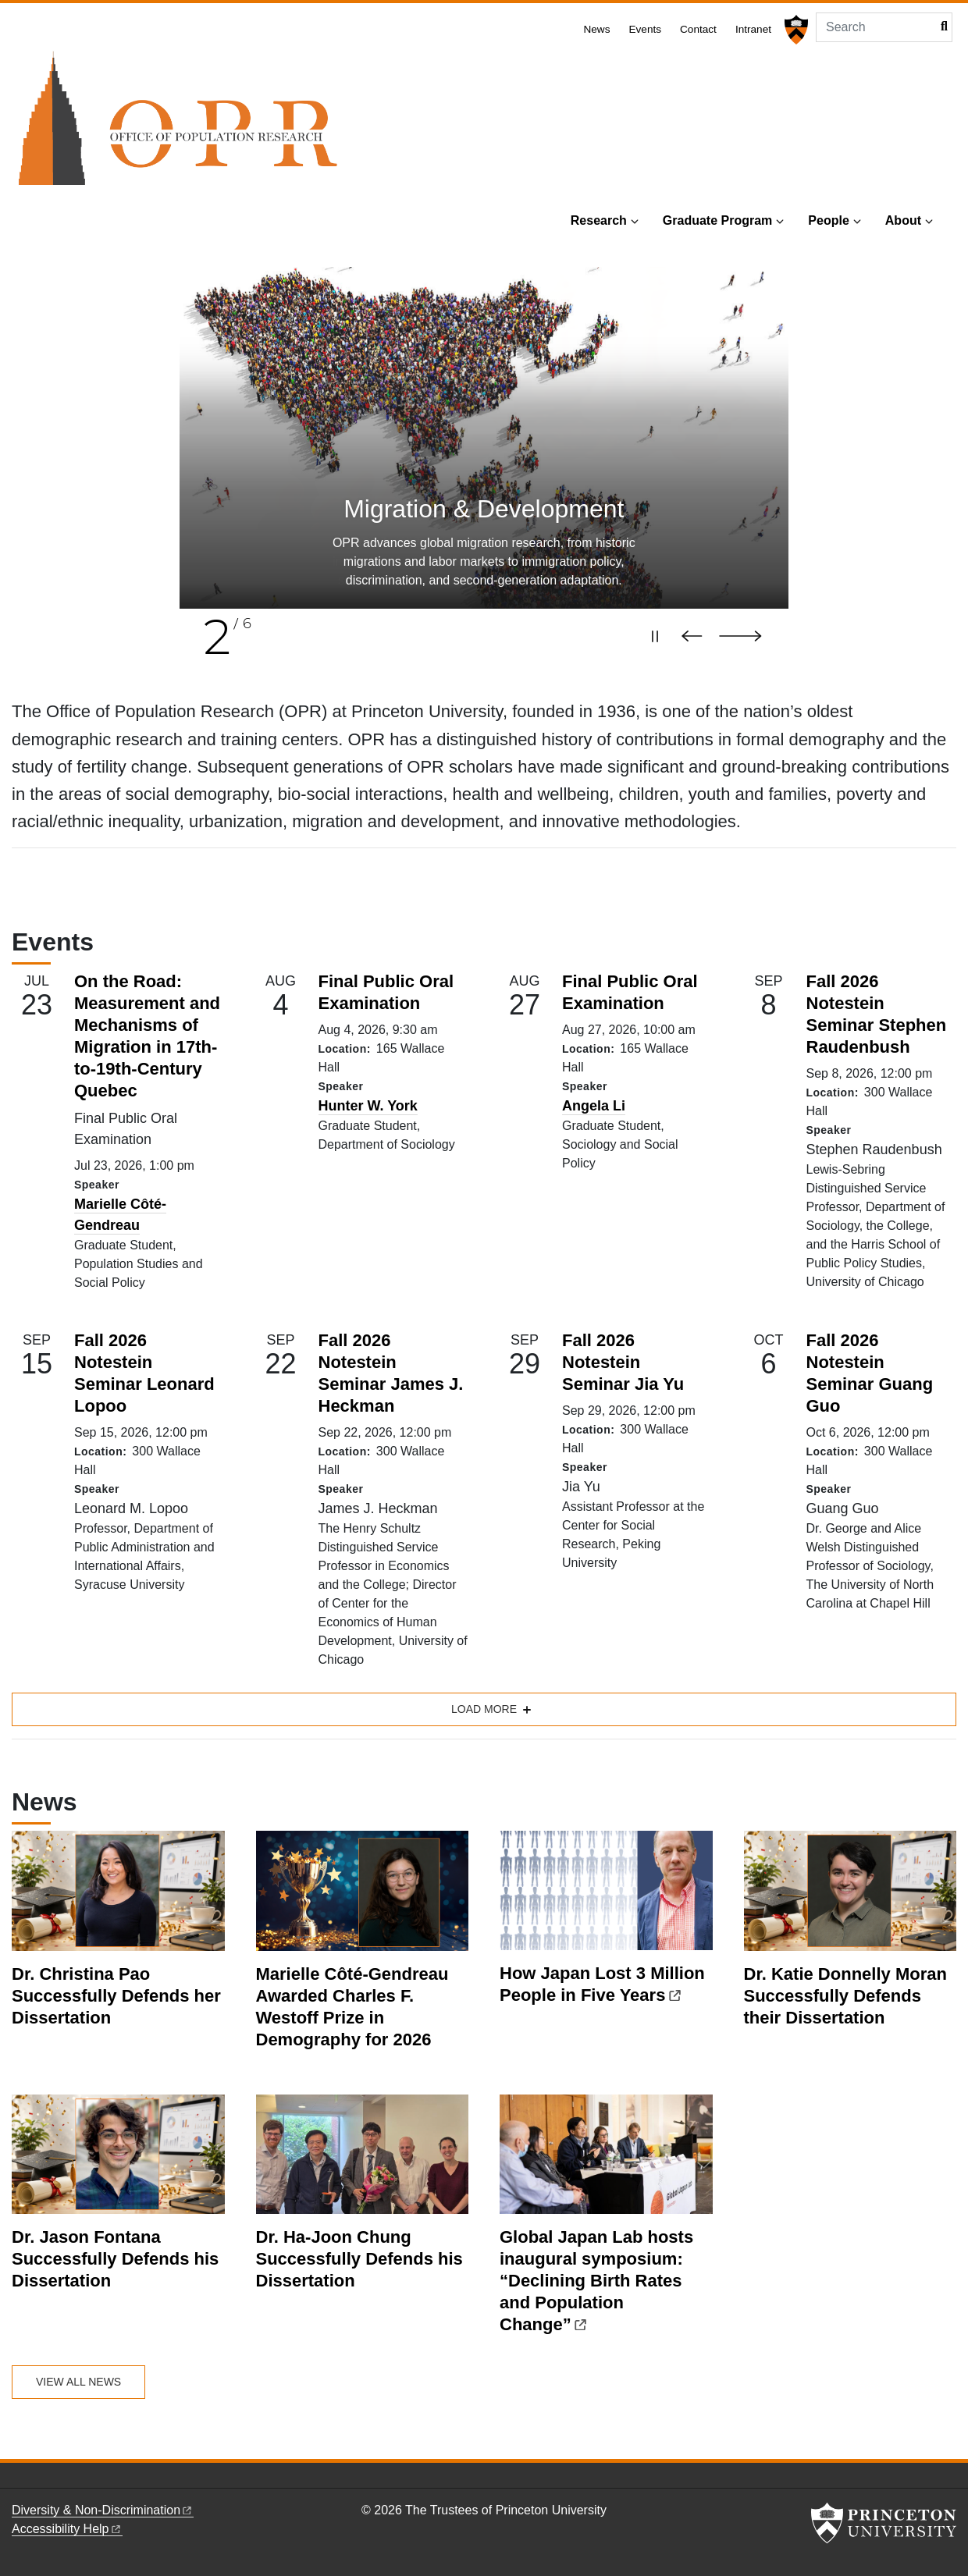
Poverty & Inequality (483, 509)
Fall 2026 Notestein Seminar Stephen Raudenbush (876, 1014)
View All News (78, 2381)
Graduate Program (717, 220)
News (596, 29)
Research (599, 220)
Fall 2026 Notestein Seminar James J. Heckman (391, 1373)
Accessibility (67, 2528)
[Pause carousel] (655, 636)
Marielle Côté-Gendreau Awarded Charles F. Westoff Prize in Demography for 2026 (352, 2006)
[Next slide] (748, 636)
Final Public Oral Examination (386, 992)
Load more (484, 1709)
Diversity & (103, 2510)
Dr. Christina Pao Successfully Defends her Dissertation (116, 1995)
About (903, 220)
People (828, 220)
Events (644, 29)
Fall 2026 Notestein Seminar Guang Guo (870, 1373)
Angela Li (593, 1106)
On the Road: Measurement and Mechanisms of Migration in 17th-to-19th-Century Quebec (147, 1036)
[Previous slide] (696, 636)
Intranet (753, 29)
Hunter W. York (368, 1106)
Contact (698, 29)
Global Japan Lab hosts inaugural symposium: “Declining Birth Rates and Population (596, 2280)
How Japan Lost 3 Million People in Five (602, 1984)
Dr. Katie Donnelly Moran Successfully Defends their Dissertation (845, 1995)
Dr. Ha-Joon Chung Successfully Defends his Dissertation (359, 2258)
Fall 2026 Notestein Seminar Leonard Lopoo (144, 1373)
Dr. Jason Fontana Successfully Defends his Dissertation (115, 2258)
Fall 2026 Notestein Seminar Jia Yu (623, 1362)
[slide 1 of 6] (484, 438)
